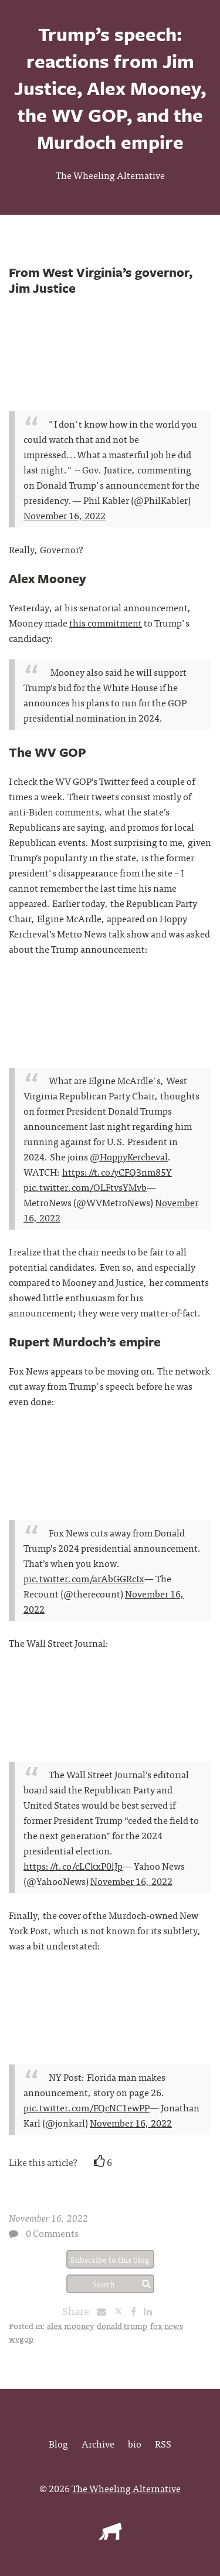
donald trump (122, 2325)
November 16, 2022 (64, 515)
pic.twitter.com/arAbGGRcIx (83, 1578)
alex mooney (70, 2325)
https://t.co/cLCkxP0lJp (73, 1865)
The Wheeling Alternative (110, 174)
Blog (58, 2443)
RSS (163, 2443)
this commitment (105, 622)
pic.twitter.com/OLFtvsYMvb (85, 1186)
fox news (166, 2325)
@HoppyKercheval (129, 1156)
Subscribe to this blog (110, 2259)
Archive (98, 2443)
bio (134, 2443)
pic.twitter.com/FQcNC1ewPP (86, 2107)
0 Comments (52, 2232)
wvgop (21, 2338)
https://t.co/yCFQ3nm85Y (117, 1171)
